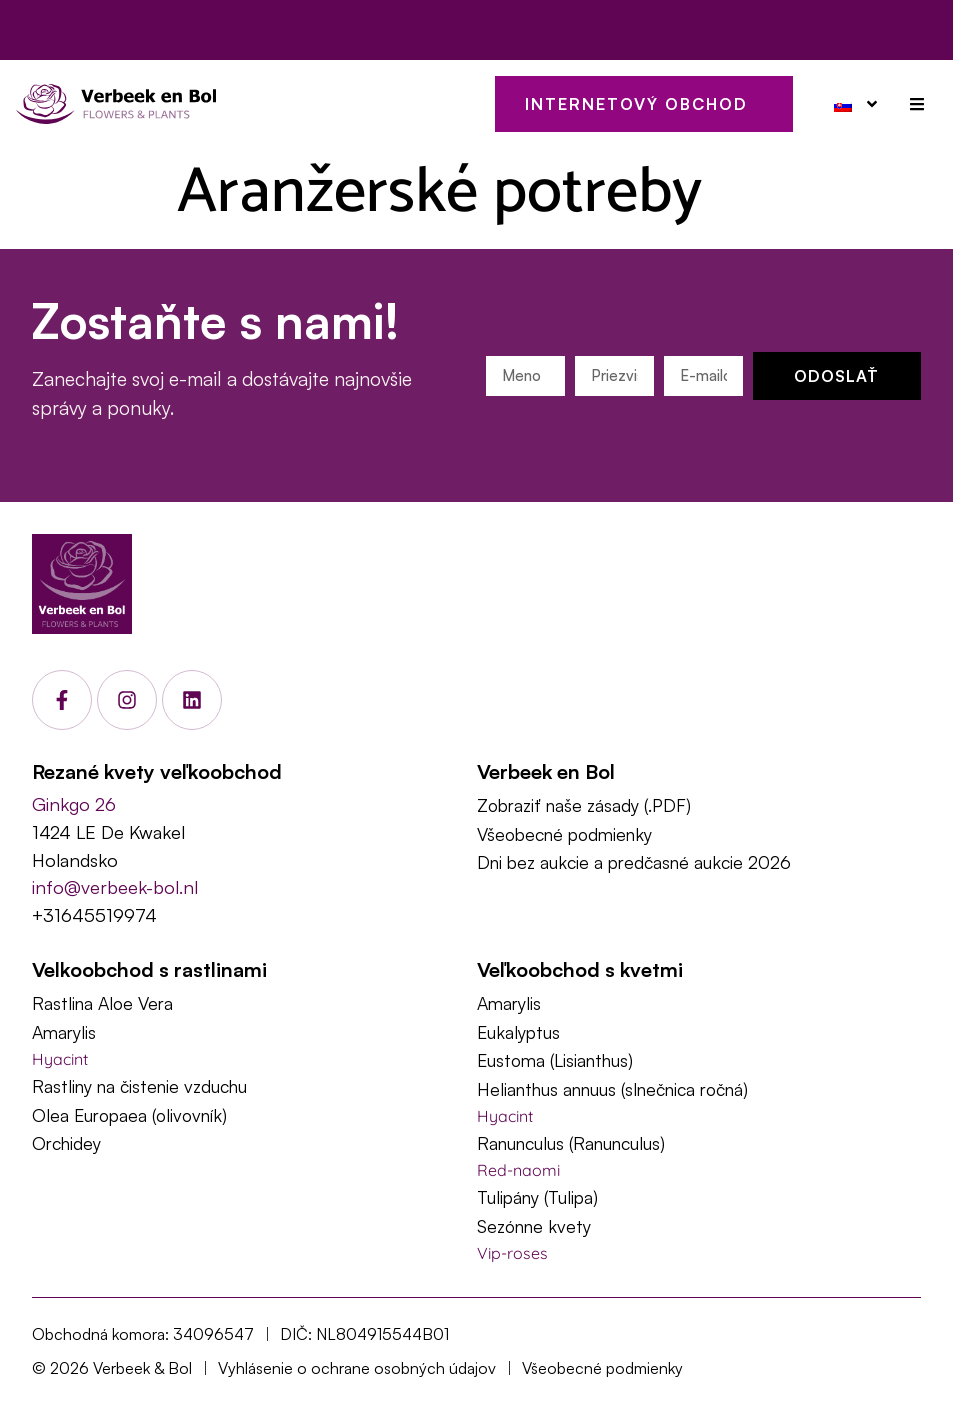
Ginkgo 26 (74, 803)
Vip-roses (512, 1253)
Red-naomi (518, 1170)
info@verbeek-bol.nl (115, 886)
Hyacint (60, 1059)
